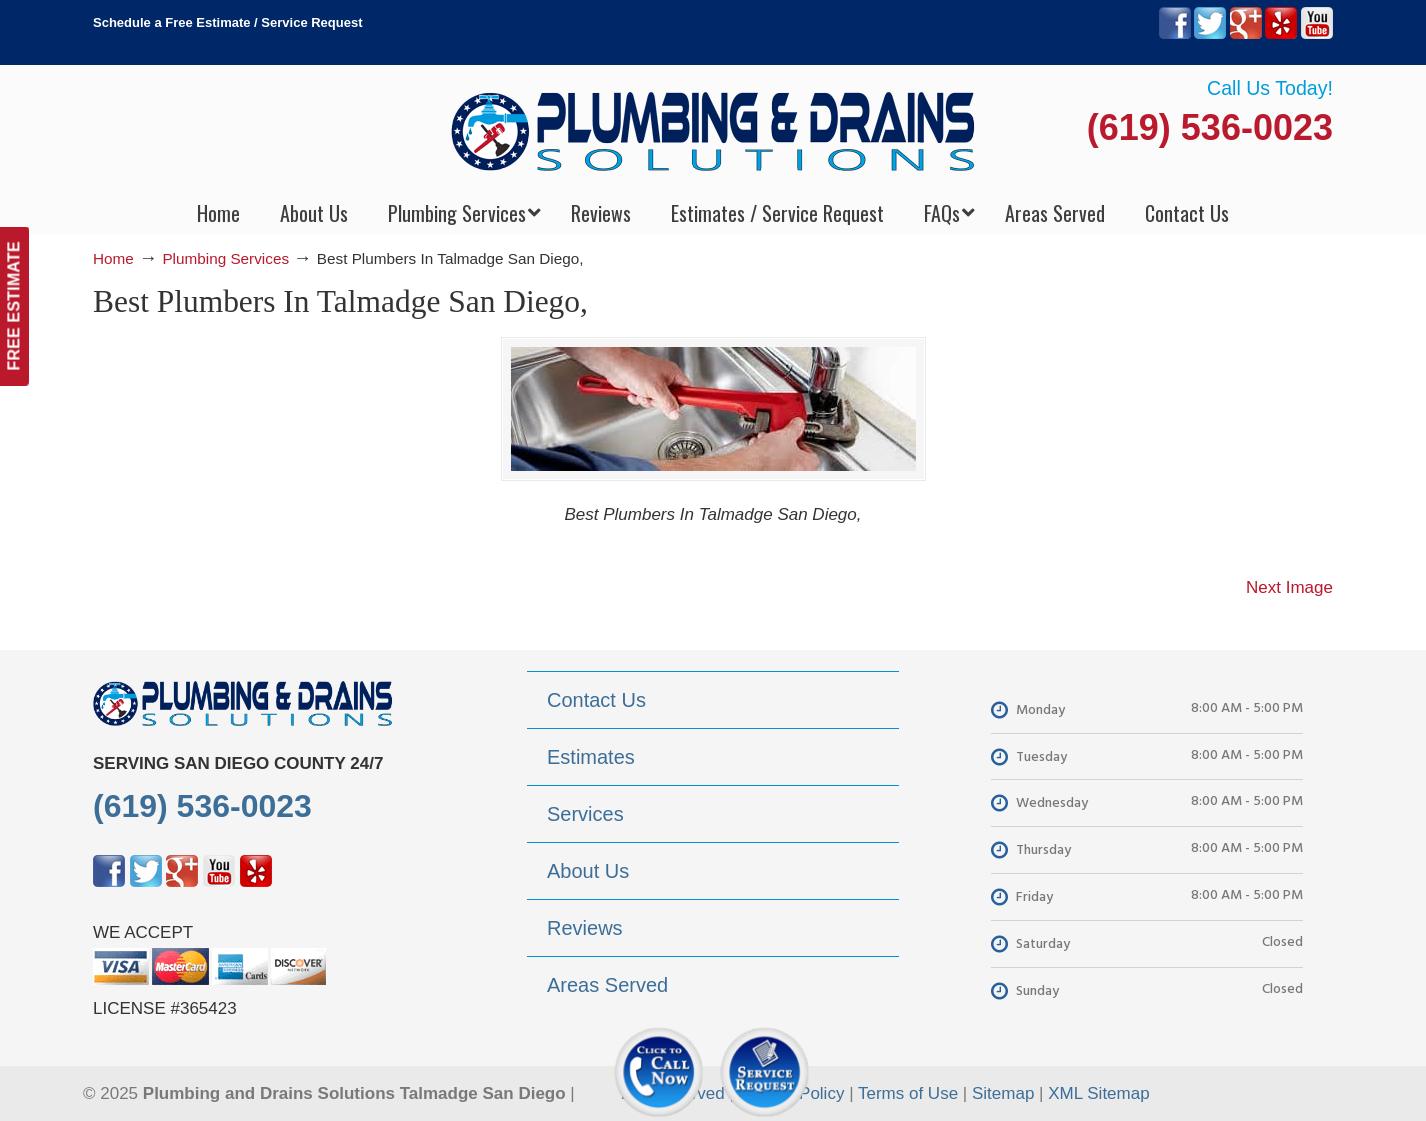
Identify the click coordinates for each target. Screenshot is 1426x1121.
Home (113, 258)
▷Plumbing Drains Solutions (713, 130)
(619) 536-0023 (1210, 127)
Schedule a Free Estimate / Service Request (228, 22)
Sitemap (1003, 1093)
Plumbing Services (225, 258)
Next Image (1289, 587)
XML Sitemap (1098, 1093)
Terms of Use (908, 1093)
